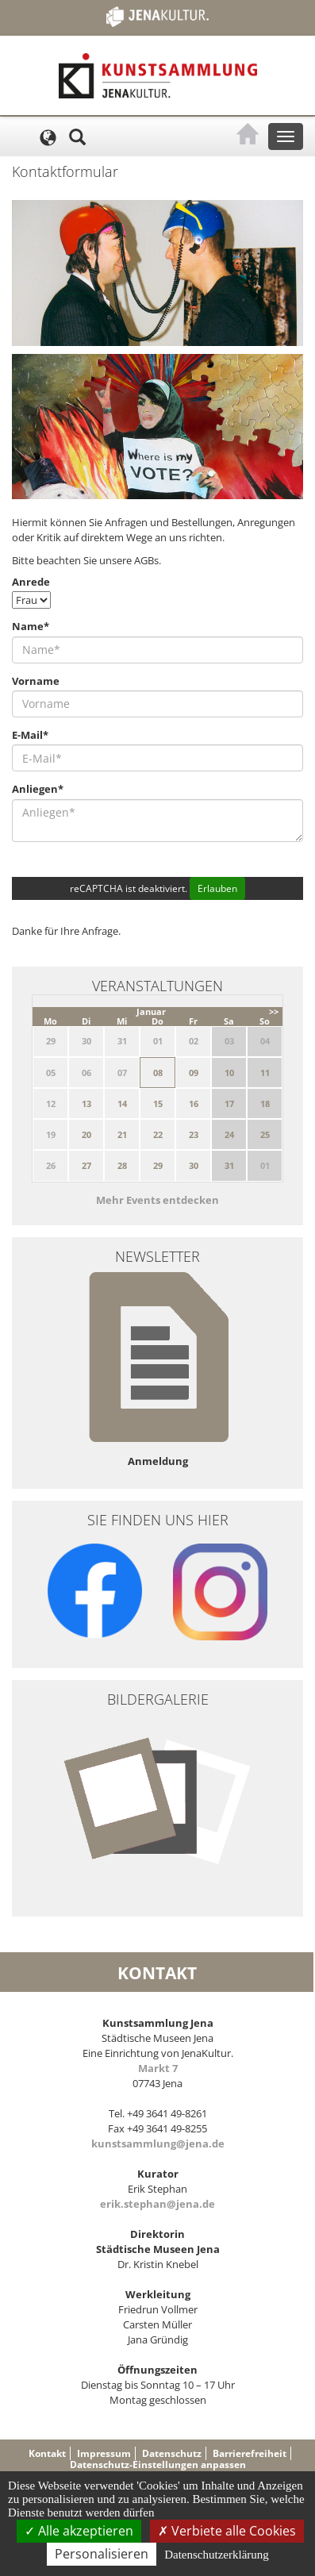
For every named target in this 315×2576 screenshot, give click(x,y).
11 (265, 1072)
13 (86, 1103)
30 (193, 1165)
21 (122, 1134)
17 (229, 1103)
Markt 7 (158, 2068)
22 (158, 1134)
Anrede (31, 581)
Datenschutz (172, 2453)
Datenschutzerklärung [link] (216, 2554)
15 (158, 1103)
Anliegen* (37, 788)
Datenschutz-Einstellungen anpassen (158, 2464)
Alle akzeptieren (79, 2530)
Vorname (36, 680)
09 (193, 1072)
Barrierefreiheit (249, 2453)
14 (122, 1103)
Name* (30, 626)
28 (122, 1165)
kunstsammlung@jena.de (158, 2143)
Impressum (104, 2453)
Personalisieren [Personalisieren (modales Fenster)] (101, 2554)
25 (265, 1134)
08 (158, 1072)
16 (193, 1103)
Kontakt (47, 2453)
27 (86, 1165)
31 (229, 1165)
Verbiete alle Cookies (227, 2530)
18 (265, 1103)
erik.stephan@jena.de (157, 2204)
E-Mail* (30, 734)
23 (193, 1134)
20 (86, 1134)
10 (229, 1072)
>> (274, 1011)
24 (229, 1134)
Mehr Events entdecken (157, 1200)
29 (158, 1165)
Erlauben (217, 888)
